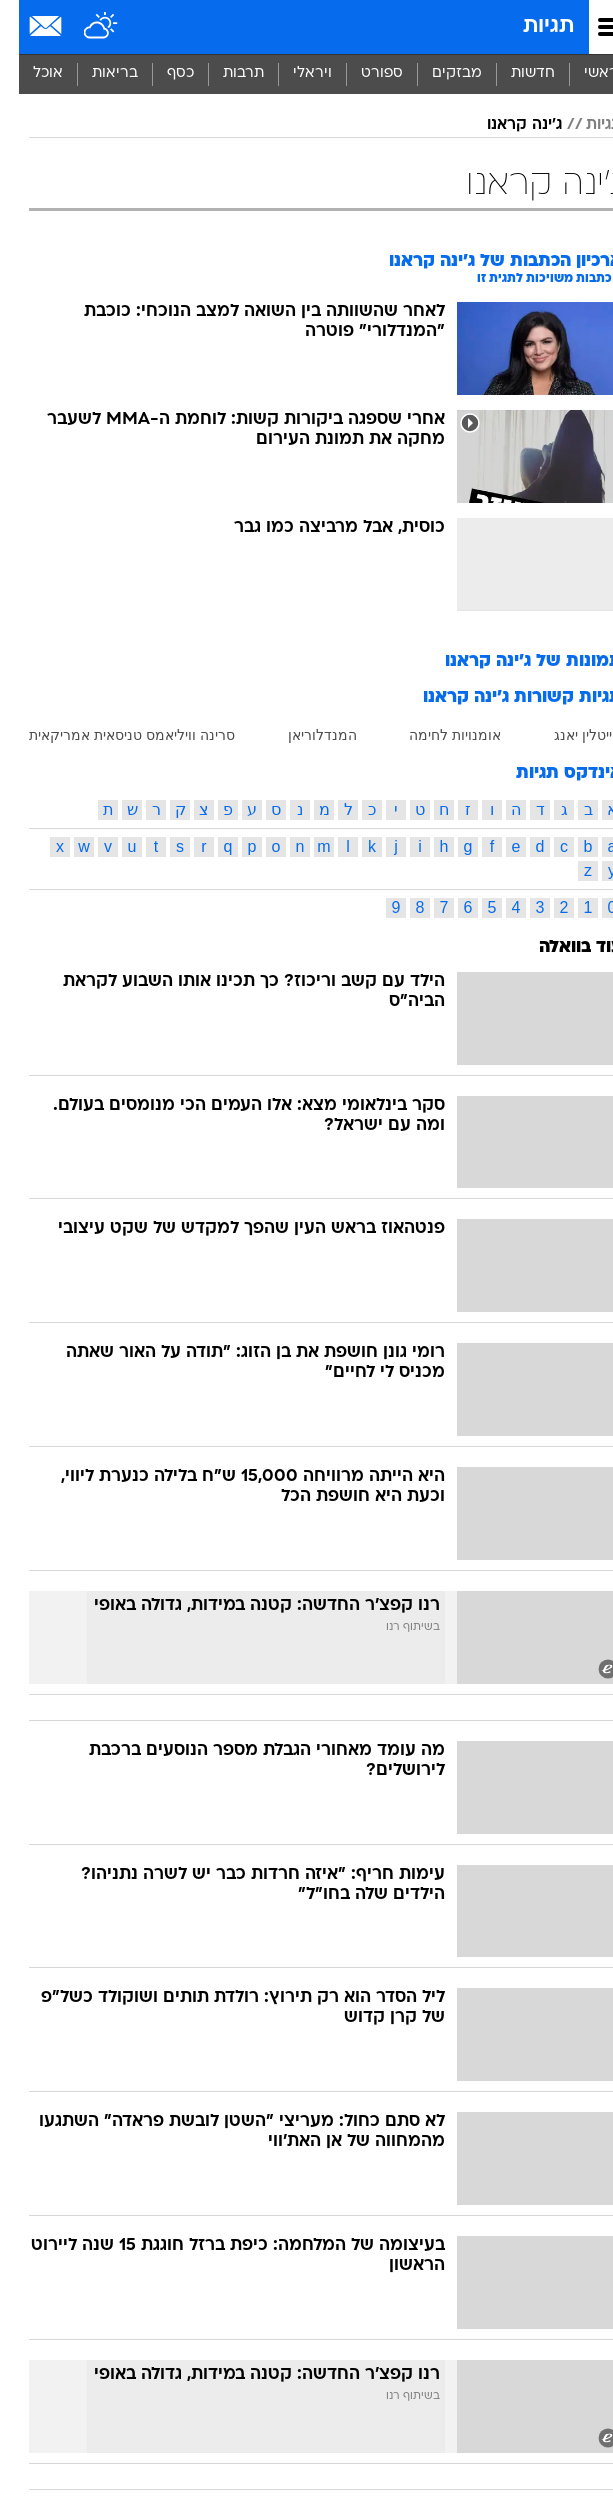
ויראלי (293, 73)
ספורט (363, 73)
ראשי (582, 73)
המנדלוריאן (303, 735)
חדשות (514, 73)
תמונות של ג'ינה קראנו (514, 661)
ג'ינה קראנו (505, 125)
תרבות (224, 73)
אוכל (29, 73)
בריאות (96, 73)
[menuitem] (513, 74)
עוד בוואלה (561, 947)
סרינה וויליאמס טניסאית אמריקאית (113, 735)
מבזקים (438, 73)
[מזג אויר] (82, 27)
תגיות (529, 26)
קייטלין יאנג (569, 735)
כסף (161, 73)
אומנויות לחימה (436, 735)
